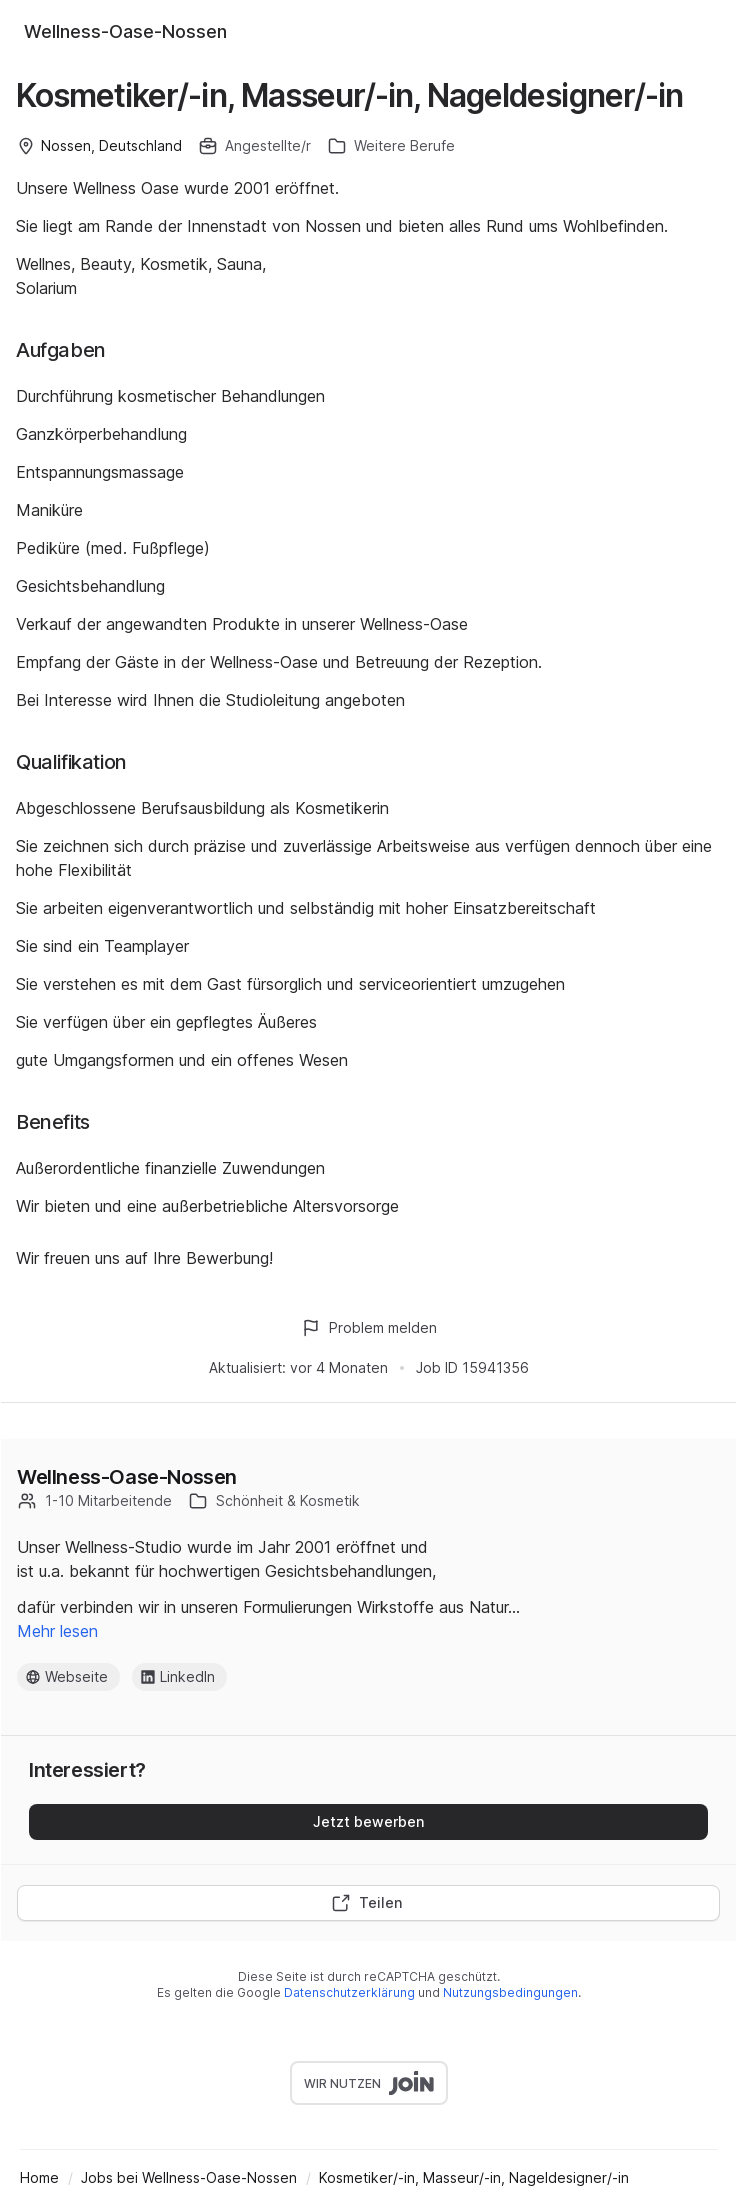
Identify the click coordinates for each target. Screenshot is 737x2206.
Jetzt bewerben (368, 1821)
